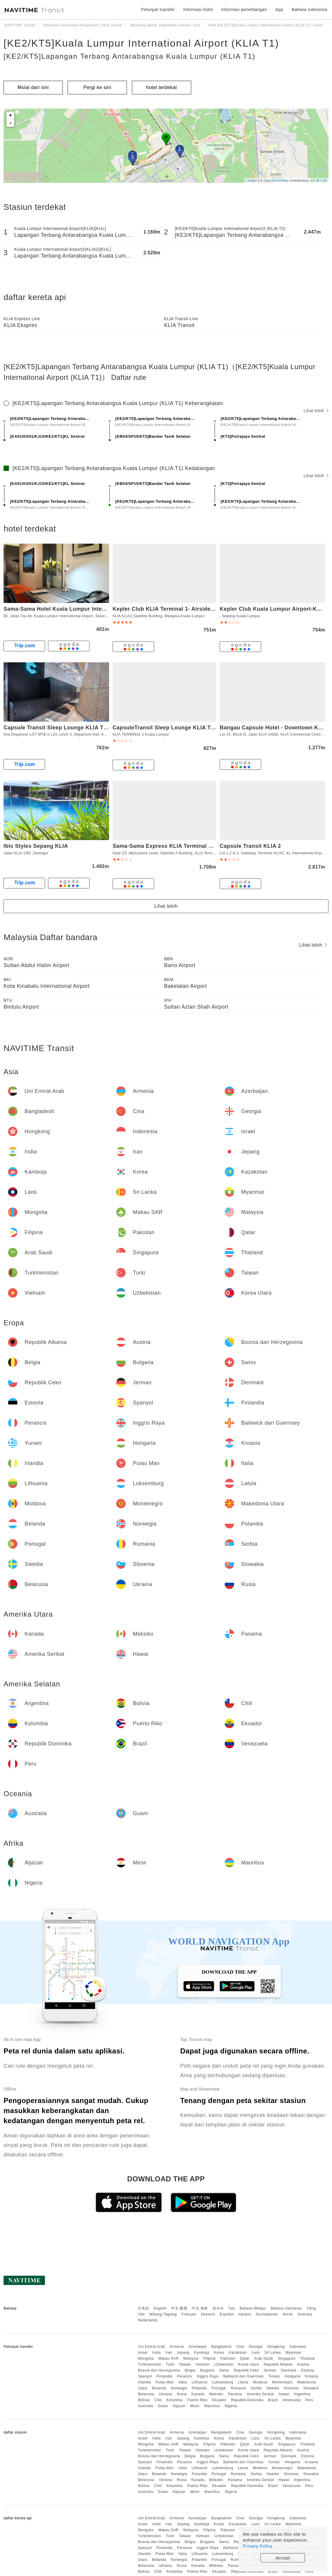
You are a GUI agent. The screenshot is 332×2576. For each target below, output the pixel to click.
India (156, 2352)
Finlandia (164, 2376)
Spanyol (145, 2376)
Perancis (184, 2376)
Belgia (190, 2370)
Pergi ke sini (97, 87)
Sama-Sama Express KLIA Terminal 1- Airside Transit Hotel (191, 846)
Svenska (305, 2314)
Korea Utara (248, 2364)
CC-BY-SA (318, 180)
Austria (303, 2364)
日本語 (143, 2308)
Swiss (224, 2370)
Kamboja (201, 2352)
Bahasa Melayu (253, 2308)
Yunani (274, 2376)
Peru (309, 2400)
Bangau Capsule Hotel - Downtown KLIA (273, 728)
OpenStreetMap (276, 180)
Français (188, 2314)
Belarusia (146, 2394)
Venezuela (291, 2400)
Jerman (270, 2370)
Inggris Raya (207, 2376)
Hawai (284, 2394)
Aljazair (179, 2406)
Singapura (286, 2358)
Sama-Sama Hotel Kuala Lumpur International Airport (75, 609)
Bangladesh (221, 2347)
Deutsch (208, 2314)
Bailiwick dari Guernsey (243, 2376)
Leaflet (251, 180)
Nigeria (231, 2406)
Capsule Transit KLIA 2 (250, 846)
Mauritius (212, 2406)
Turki (170, 2364)
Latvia (243, 2382)
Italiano (244, 2314)
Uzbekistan (223, 2364)
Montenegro (282, 2382)
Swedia (272, 2388)
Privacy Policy (257, 2545)
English (160, 2308)
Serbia (256, 2388)
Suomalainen (267, 2314)
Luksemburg (222, 2382)
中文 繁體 (179, 2308)
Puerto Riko (197, 2400)
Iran (168, 2352)
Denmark (288, 2370)
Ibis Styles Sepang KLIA (36, 846)
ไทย (231, 2308)
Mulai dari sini (33, 87)
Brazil (273, 2400)
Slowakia (311, 2388)
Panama (235, 2394)
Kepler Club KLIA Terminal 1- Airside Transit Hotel (179, 609)
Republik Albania (278, 2364)
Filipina (209, 2358)
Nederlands (147, 2320)
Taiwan (185, 2364)
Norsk (288, 2314)
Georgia (256, 2347)
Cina (240, 2347)
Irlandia (144, 2382)
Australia (145, 2406)
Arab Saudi (263, 2358)
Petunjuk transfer (158, 9)
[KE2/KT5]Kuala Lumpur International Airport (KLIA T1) (141, 43)
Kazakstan (238, 2352)
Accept (283, 2557)
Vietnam (203, 2364)
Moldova (260, 2382)
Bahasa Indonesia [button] (309, 9)
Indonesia (297, 2347)
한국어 (218, 2308)
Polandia (199, 2388)
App (279, 9)
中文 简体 (200, 2308)
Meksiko (216, 2394)
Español (227, 2314)
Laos (255, 2352)
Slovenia (291, 2388)
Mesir (194, 2406)
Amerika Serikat (260, 2394)
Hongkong (276, 2347)
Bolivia (143, 2400)
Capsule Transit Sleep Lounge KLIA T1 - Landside (70, 728)
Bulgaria (207, 2370)
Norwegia (179, 2388)
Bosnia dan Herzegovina (159, 2370)
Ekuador (219, 2400)
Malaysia (190, 2358)
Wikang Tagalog (163, 2314)
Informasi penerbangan (244, 9)
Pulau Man (165, 2382)
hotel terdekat (161, 87)
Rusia (181, 2394)
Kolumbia (175, 2400)
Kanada (198, 2394)
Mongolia (146, 2358)
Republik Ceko (246, 2370)
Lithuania (200, 2382)
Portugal (219, 2388)
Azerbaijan (197, 2347)
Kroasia (311, 2376)
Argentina (302, 2394)
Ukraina (165, 2394)
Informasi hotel (198, 9)
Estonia (307, 2370)
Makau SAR (168, 2358)
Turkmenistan (149, 2364)
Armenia (177, 2347)
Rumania (238, 2388)
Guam (163, 2406)
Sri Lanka (272, 2352)
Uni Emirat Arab (151, 2347)
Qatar (245, 2358)
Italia (182, 2382)
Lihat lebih (316, 410)
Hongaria (292, 2376)
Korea (219, 2352)
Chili (158, 2400)
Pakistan (227, 2358)
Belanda (159, 2388)
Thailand (307, 2358)
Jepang (183, 2352)
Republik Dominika (247, 2400)
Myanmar (293, 2352)
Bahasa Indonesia (286, 2308)
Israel (142, 2352)
